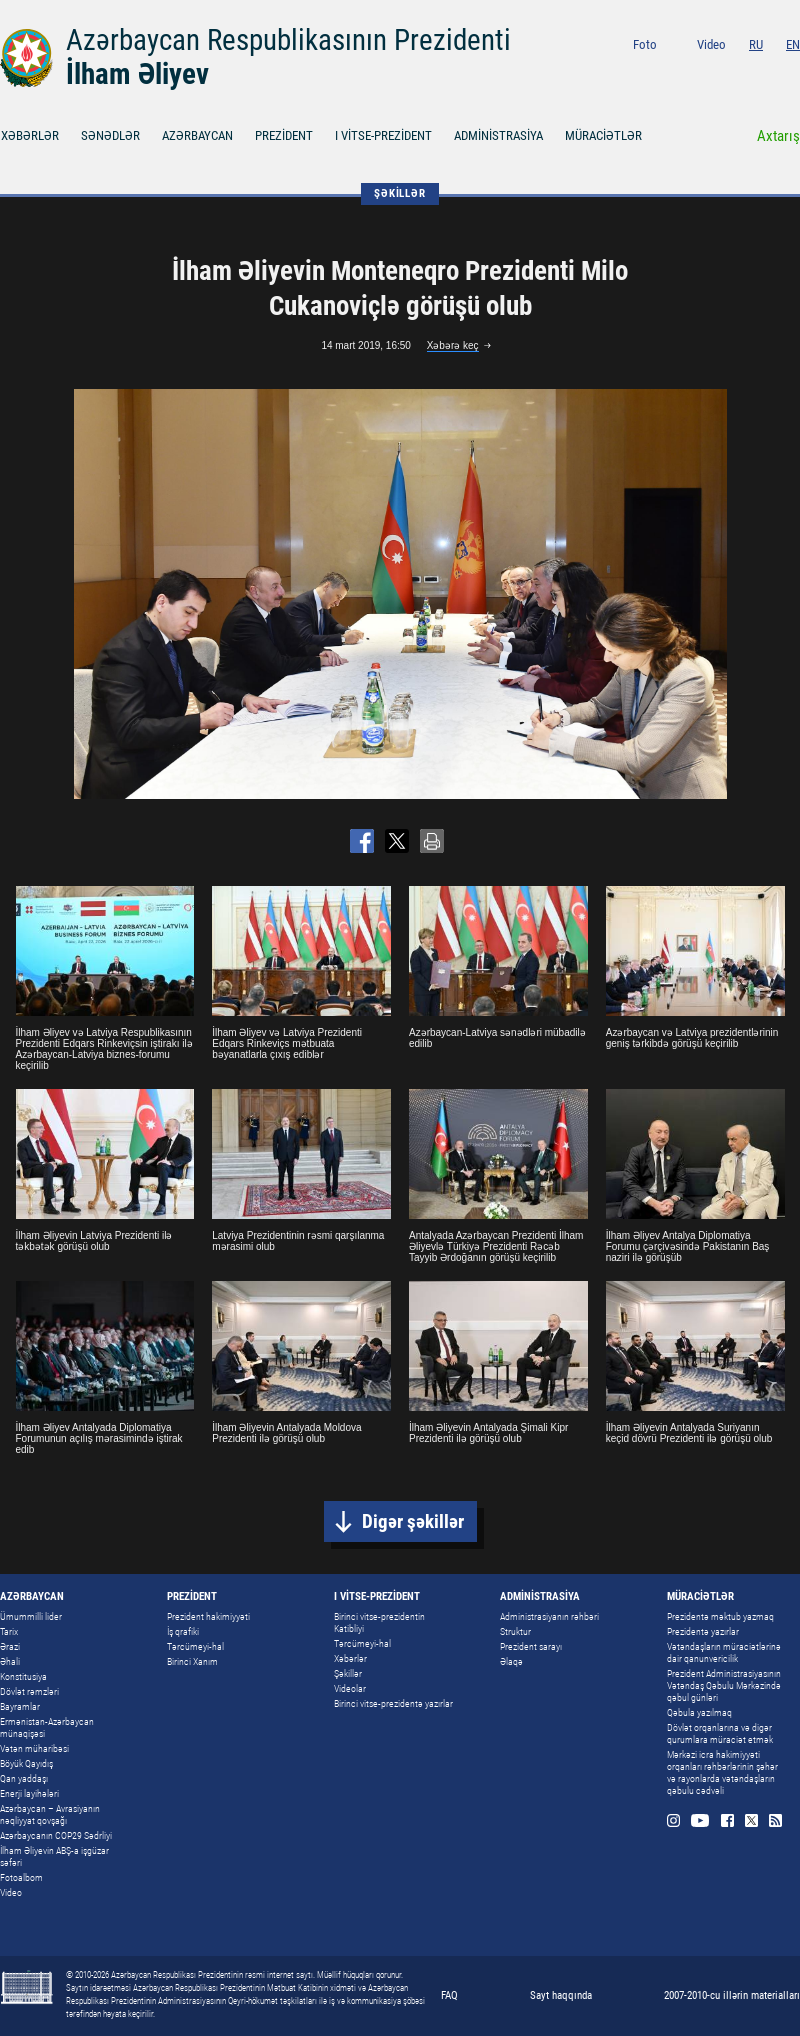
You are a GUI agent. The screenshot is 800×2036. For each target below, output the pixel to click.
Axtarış (778, 136)
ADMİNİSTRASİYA (498, 135)
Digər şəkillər (413, 1521)
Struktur (515, 1631)
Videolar (350, 1688)
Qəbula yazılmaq (699, 1712)
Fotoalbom (21, 1877)
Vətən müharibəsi (34, 1748)
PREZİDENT (284, 135)
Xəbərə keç (453, 345)
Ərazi (10, 1646)
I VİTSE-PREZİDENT (383, 135)
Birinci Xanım (192, 1661)
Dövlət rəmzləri (29, 1691)
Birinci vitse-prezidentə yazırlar (393, 1703)
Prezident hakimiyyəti (208, 1616)
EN (793, 44)
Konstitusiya (23, 1676)
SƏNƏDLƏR (110, 135)
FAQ (449, 1995)
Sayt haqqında (561, 1995)
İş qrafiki (183, 1631)
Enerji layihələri (29, 1793)
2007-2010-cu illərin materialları (732, 1995)
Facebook (745, 71)
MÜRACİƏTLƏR (603, 135)
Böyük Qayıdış (26, 1763)
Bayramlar (20, 1706)
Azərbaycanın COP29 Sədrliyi (56, 1835)
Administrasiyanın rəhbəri (549, 1616)
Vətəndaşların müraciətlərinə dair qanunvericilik (724, 1652)
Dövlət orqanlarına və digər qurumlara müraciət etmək (720, 1733)
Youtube (717, 71)
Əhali (10, 1661)
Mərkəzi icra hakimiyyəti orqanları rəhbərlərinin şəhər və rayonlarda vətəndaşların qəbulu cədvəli (722, 1772)
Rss (793, 71)
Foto (645, 44)
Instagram (690, 71)
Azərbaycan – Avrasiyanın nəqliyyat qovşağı (50, 1814)
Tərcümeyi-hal (195, 1646)
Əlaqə (511, 1661)
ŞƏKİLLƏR (399, 193)
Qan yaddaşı (24, 1778)
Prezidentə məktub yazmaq (720, 1616)
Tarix (9, 1631)
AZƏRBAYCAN (197, 135)
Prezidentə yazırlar (703, 1631)
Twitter (769, 71)
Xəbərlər (350, 1658)
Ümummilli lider (31, 1616)
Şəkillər (348, 1673)
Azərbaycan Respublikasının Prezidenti (288, 40)
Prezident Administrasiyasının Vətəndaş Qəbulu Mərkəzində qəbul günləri (724, 1685)
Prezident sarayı (531, 1646)
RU (756, 44)
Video (711, 44)
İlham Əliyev (137, 74)
